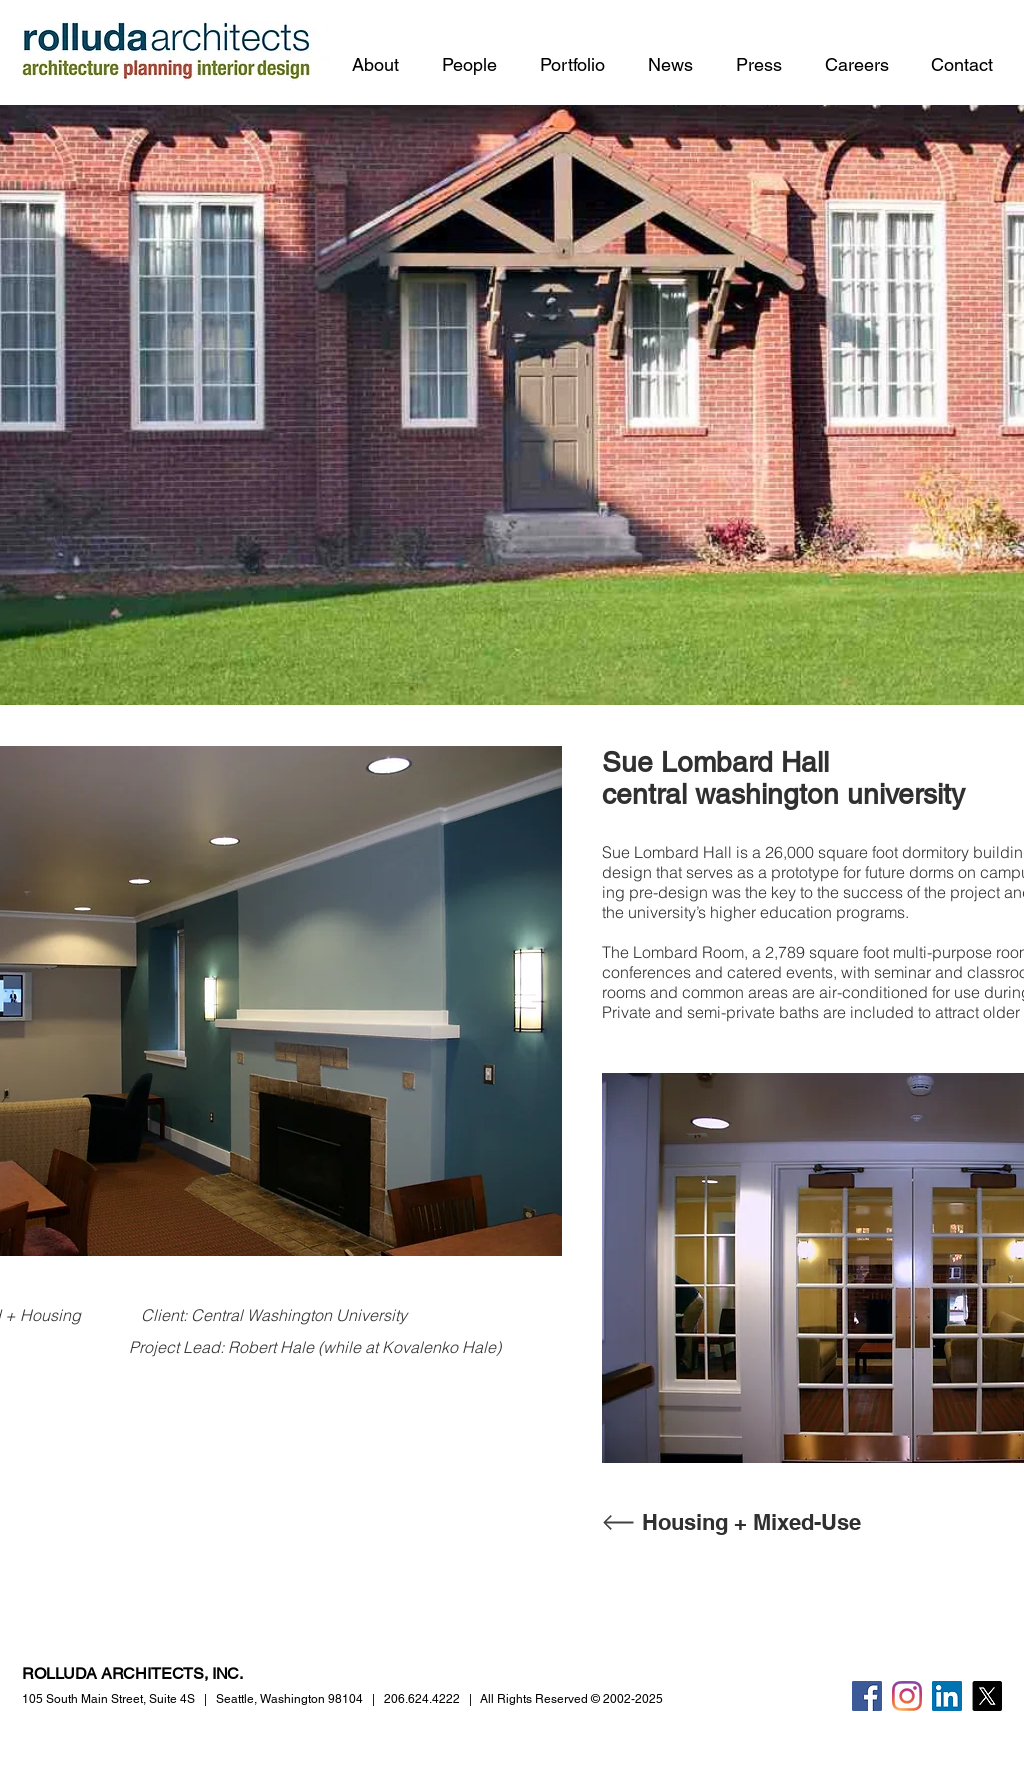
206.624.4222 (422, 1699)
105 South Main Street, (108, 1699)
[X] (987, 1696)
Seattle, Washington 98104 (289, 1699)
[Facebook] (867, 1696)
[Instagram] (907, 1696)
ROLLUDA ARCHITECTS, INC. (132, 1673)
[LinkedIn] (947, 1696)
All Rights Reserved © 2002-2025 (571, 1699)
